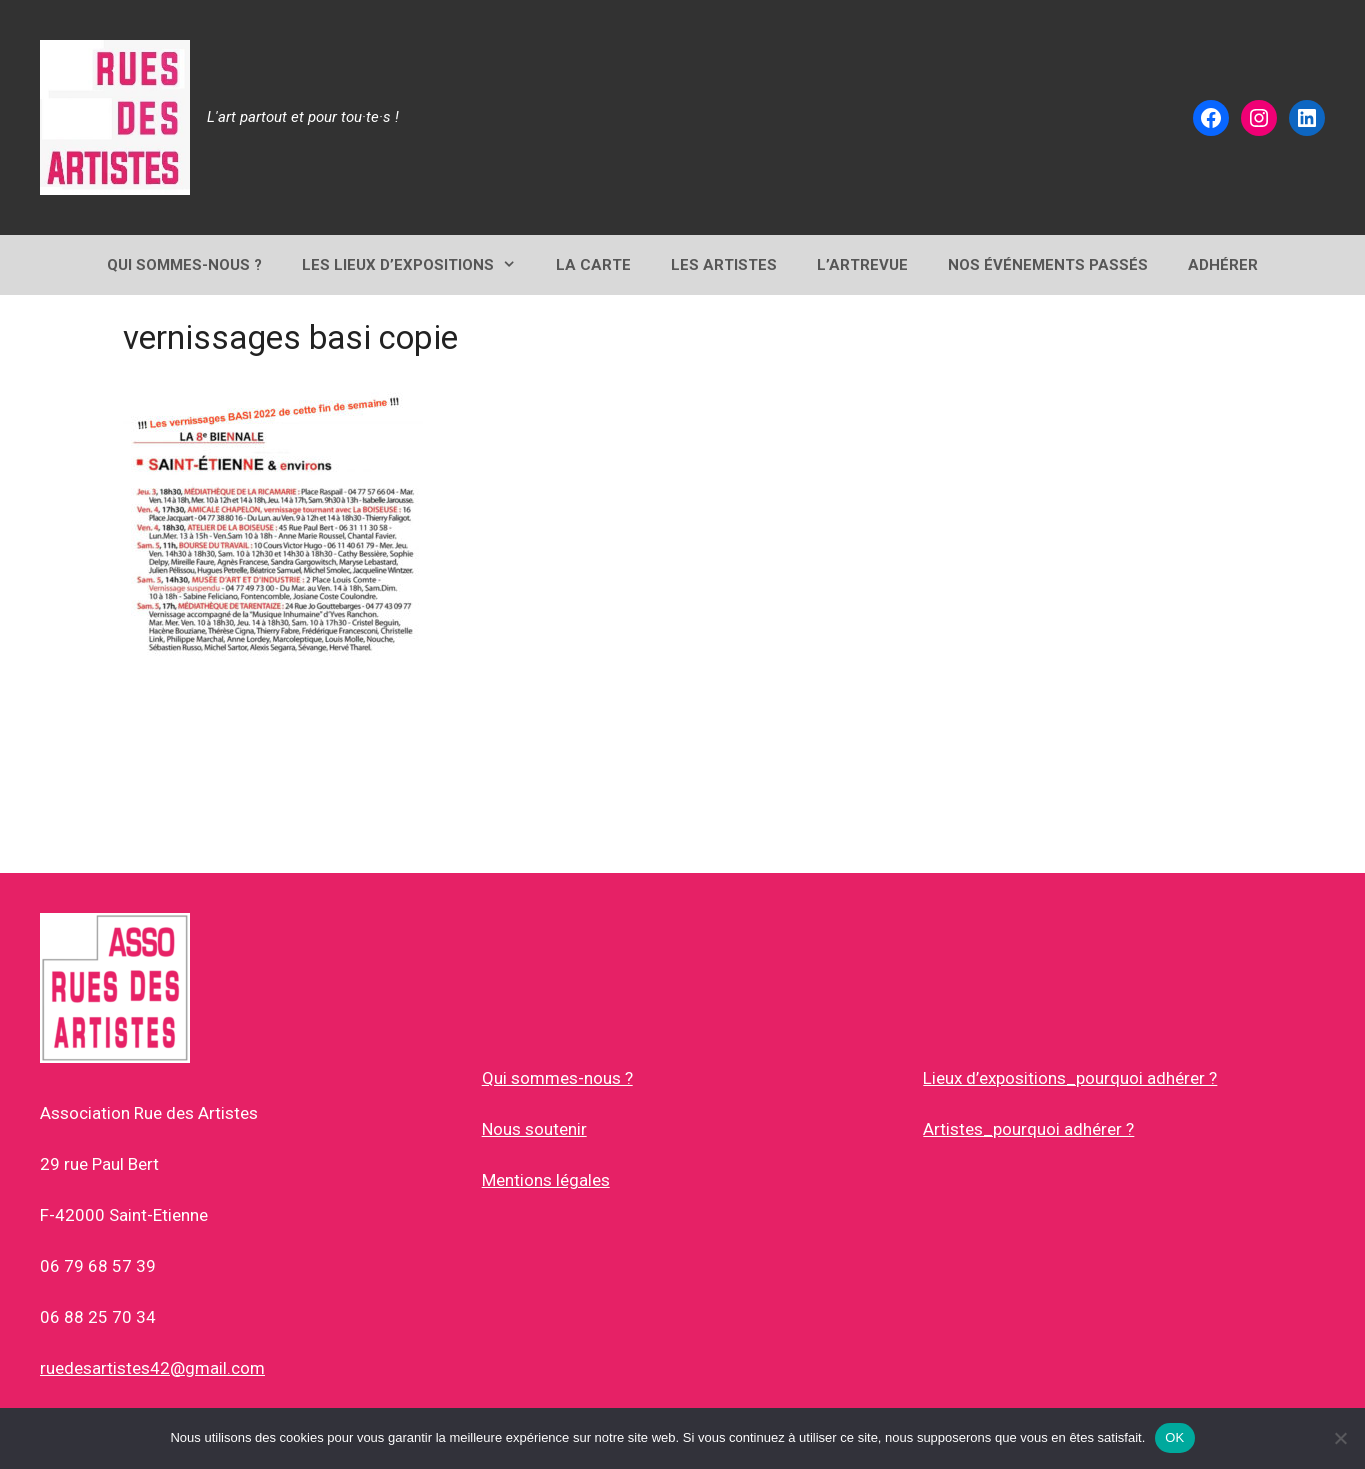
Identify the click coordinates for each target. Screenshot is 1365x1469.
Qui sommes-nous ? (557, 1078)
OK (1174, 1437)
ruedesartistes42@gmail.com (152, 1368)
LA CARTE (593, 265)
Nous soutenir (534, 1129)
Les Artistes (724, 265)
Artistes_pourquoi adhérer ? (1028, 1129)
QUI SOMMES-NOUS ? (184, 265)
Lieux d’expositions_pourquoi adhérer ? (1070, 1078)
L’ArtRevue (862, 265)
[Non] (1340, 1438)
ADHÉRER (1223, 265)
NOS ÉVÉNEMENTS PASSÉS (1048, 265)
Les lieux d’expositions (419, 265)
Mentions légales (546, 1180)
